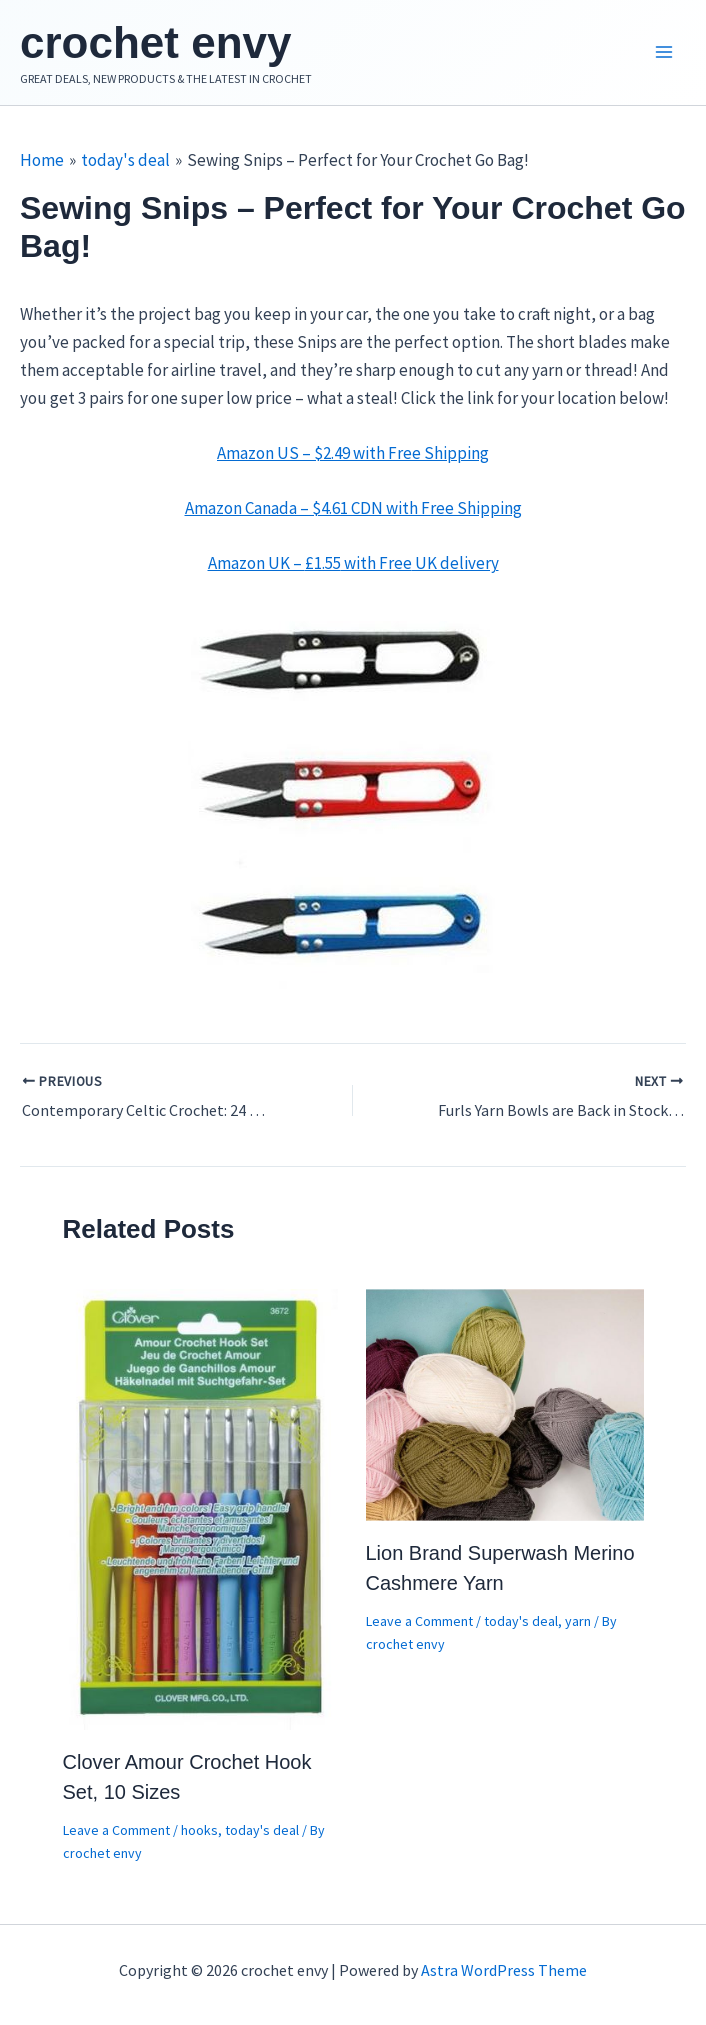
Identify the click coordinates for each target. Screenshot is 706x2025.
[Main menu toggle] (664, 53)
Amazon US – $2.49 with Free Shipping (353, 453)
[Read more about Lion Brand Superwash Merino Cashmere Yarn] (505, 1403)
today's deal (262, 1830)
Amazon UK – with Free (353, 563)
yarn (578, 1621)
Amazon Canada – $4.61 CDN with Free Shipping (353, 508)
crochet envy (155, 42)
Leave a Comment (116, 1830)
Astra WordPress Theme (504, 1970)
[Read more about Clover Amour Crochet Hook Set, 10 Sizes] (202, 1508)
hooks (199, 1830)
